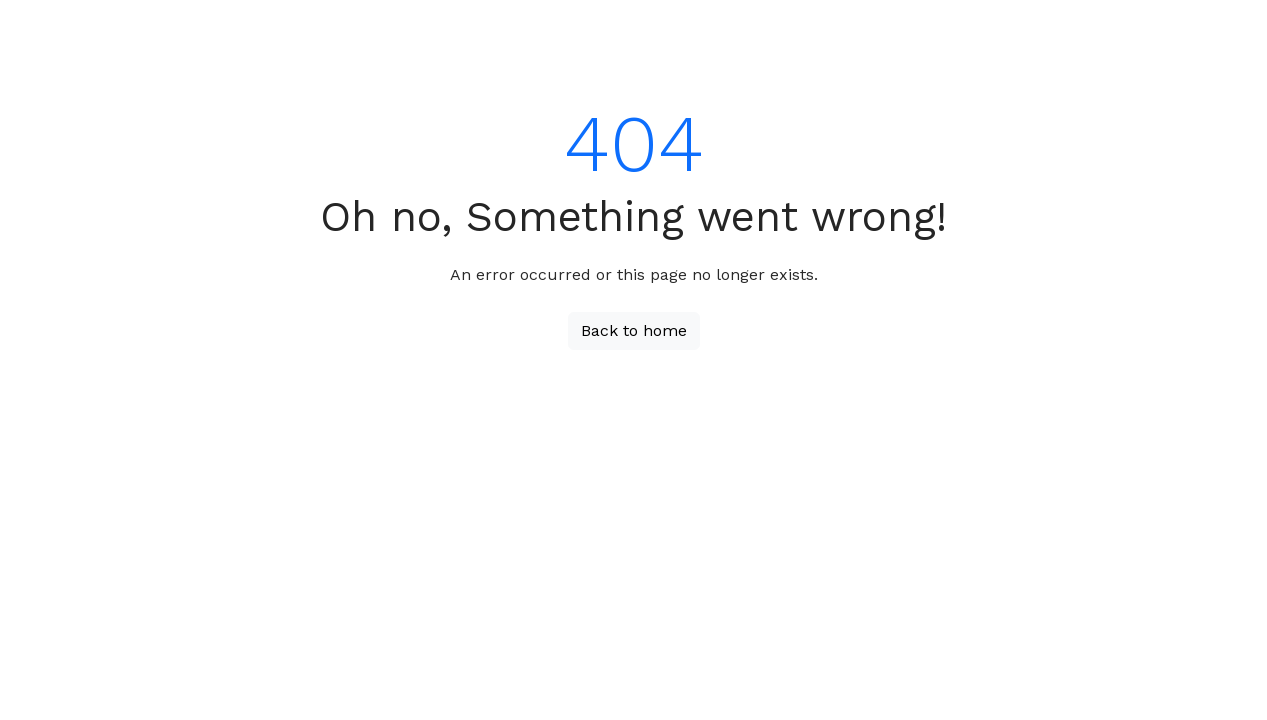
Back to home (634, 330)
